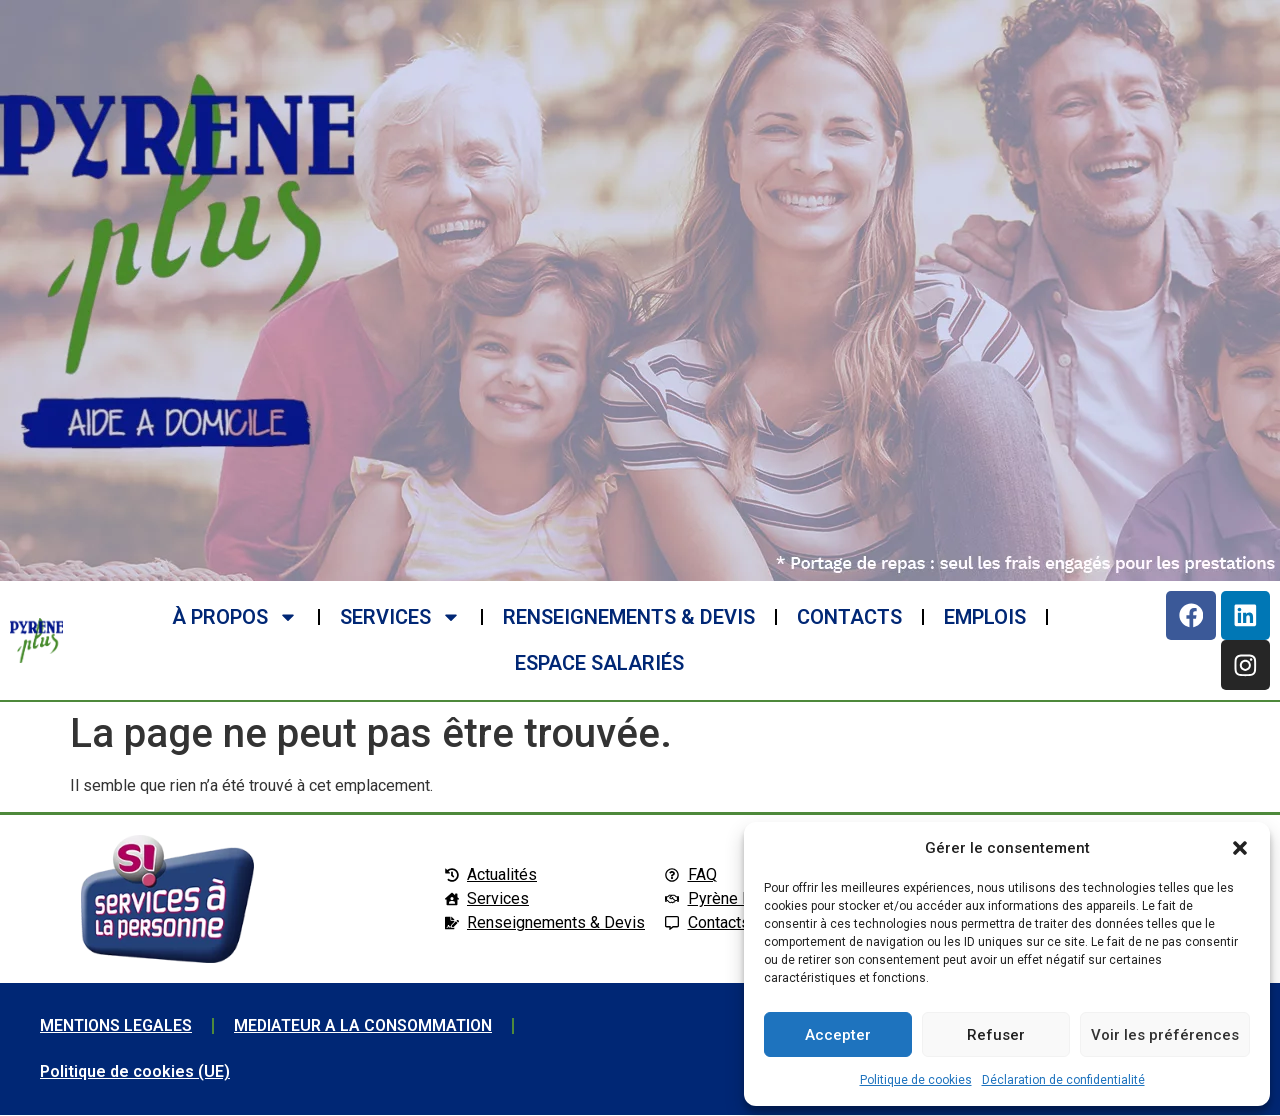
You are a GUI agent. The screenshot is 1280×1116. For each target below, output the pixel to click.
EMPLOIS (984, 618)
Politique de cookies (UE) (135, 1072)
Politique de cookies (916, 1080)
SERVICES (399, 618)
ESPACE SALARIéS (599, 664)
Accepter (838, 1035)
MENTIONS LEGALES (116, 1026)
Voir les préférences (1165, 1035)
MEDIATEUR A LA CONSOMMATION (363, 1026)
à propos (234, 618)
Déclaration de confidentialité (1063, 1080)
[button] (1240, 848)
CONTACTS (848, 618)
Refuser (996, 1035)
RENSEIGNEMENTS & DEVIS (628, 618)
